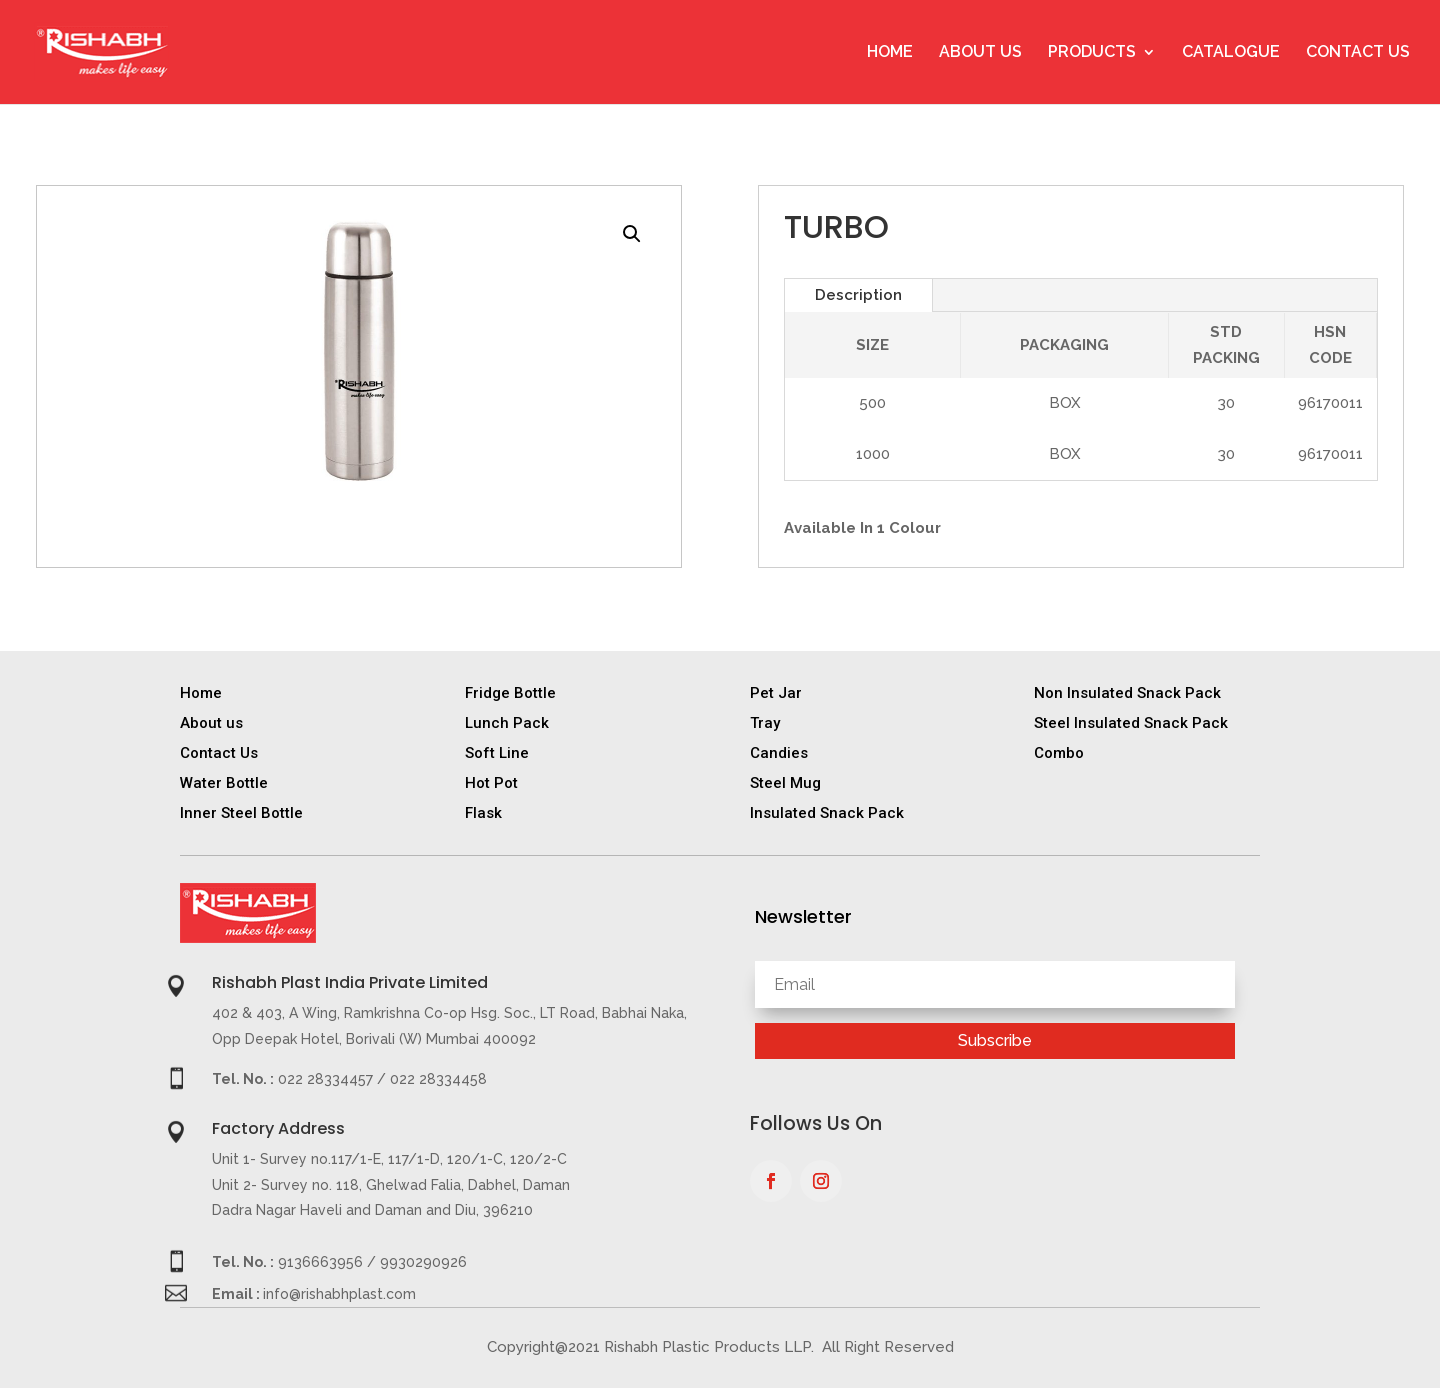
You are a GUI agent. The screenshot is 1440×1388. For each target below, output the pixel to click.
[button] (632, 234)
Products (1092, 53)
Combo (1059, 753)
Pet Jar (776, 693)
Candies (779, 753)
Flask (483, 813)
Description (858, 295)
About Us (980, 53)
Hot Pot (491, 783)
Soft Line (497, 753)
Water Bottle (224, 783)
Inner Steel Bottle (241, 813)
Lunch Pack (507, 723)
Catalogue (1231, 53)
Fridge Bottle (510, 693)
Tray (765, 723)
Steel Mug (785, 783)
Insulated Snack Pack (827, 813)
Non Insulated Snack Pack (1127, 693)
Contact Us (1358, 53)
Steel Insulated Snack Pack (1131, 723)
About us (211, 723)
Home (890, 53)
